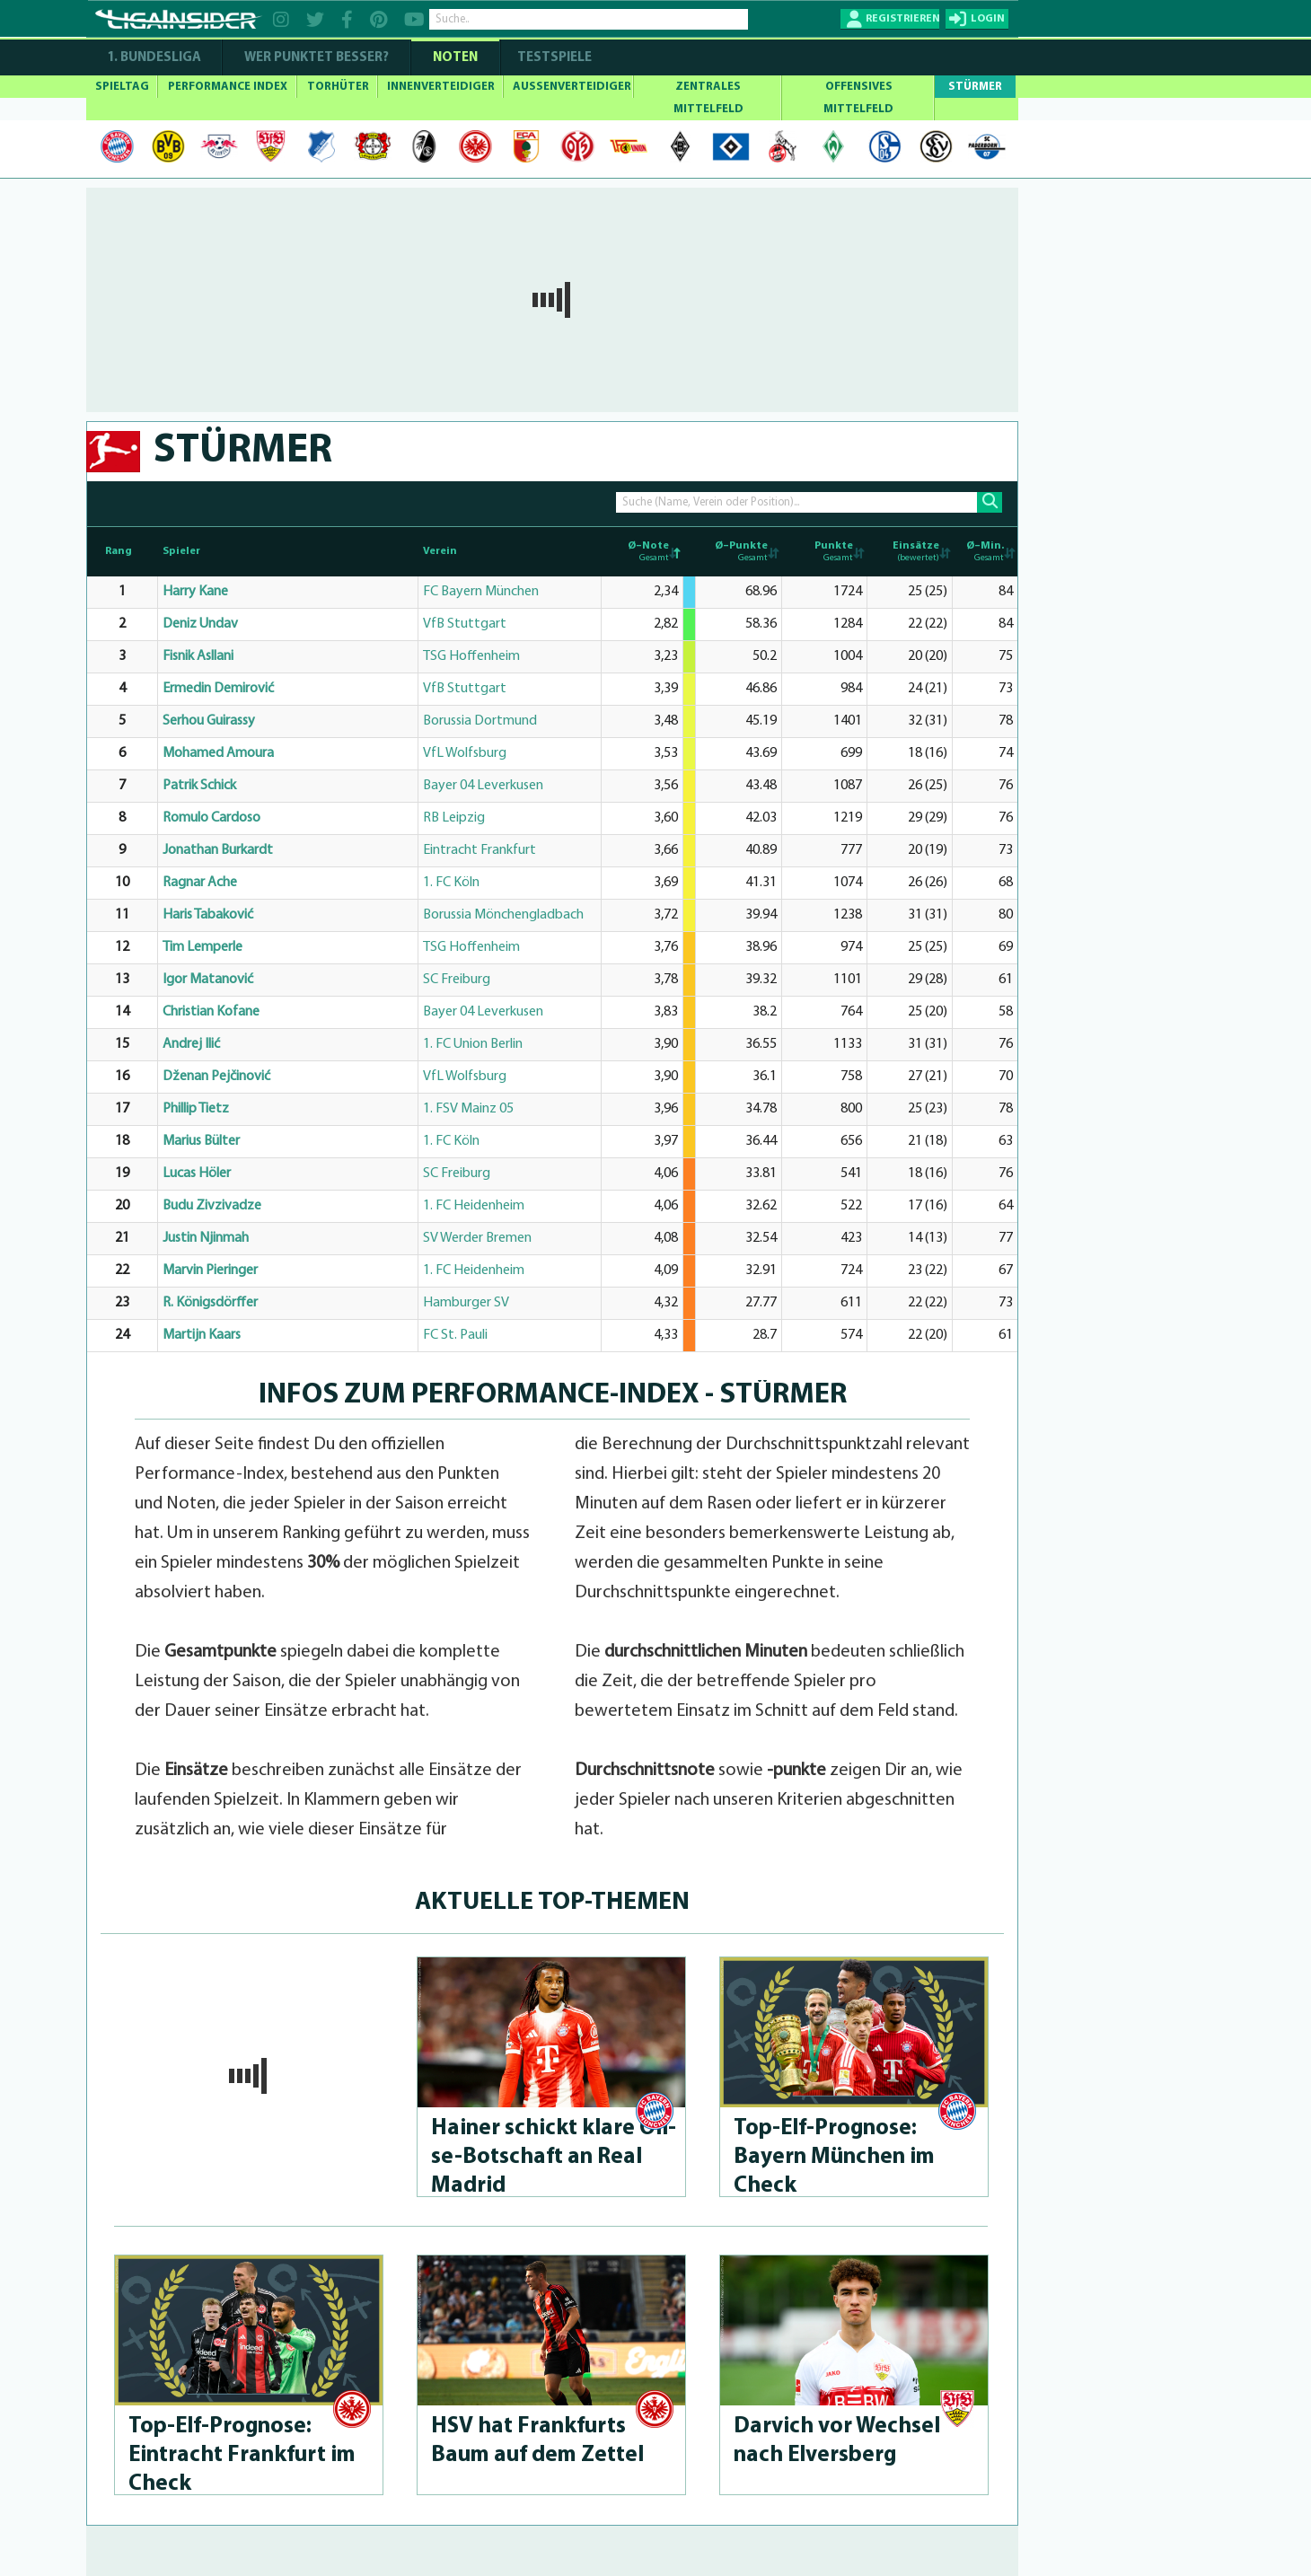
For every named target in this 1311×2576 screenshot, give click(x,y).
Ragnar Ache (200, 882)
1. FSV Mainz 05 (468, 1109)
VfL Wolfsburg (464, 753)
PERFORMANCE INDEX (227, 86)
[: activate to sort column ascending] (689, 551)
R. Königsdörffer (210, 1303)
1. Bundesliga (154, 58)
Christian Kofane (211, 1012)
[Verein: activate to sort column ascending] (510, 551)
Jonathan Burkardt (218, 850)
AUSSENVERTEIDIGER (572, 86)
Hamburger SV (466, 1303)
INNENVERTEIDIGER (441, 86)
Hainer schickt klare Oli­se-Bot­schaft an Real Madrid (553, 2157)
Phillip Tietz (196, 1109)
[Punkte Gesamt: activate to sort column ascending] (824, 551)
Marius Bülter (201, 1141)
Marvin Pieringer (210, 1270)
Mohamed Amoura (218, 753)
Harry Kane (195, 592)
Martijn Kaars (202, 1335)
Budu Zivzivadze (212, 1206)
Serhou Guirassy (209, 721)
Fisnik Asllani (198, 656)
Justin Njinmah (206, 1238)
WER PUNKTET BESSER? (316, 58)
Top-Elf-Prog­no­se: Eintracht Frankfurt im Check (242, 2455)
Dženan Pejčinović (216, 1076)
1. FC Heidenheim (473, 1206)
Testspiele (553, 58)
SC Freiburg (456, 979)
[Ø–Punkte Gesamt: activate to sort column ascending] (738, 551)
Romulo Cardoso (211, 818)
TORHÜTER (338, 86)
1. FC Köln (451, 882)
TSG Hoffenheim (471, 656)
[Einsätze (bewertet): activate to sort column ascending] (909, 551)
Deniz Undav (200, 624)
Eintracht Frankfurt (479, 850)
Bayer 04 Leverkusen (483, 785)
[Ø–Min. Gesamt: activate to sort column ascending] (985, 551)
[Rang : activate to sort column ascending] (122, 551)
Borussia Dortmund (480, 721)
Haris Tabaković (208, 915)
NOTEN (455, 58)
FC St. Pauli (455, 1335)
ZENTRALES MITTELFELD (708, 98)
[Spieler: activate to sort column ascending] (288, 551)
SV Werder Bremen (477, 1238)
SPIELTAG (122, 86)
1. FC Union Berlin (473, 1044)
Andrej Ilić (191, 1044)
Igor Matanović (208, 979)
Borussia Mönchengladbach (503, 915)
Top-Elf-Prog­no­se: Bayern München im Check (834, 2157)
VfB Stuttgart (464, 624)
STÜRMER (975, 86)
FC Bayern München (481, 592)
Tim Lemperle (202, 947)
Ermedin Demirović (218, 688)
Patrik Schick (199, 785)
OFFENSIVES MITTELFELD (858, 98)
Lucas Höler (197, 1173)
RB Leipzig (454, 818)
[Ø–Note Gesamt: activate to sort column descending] (642, 551)
